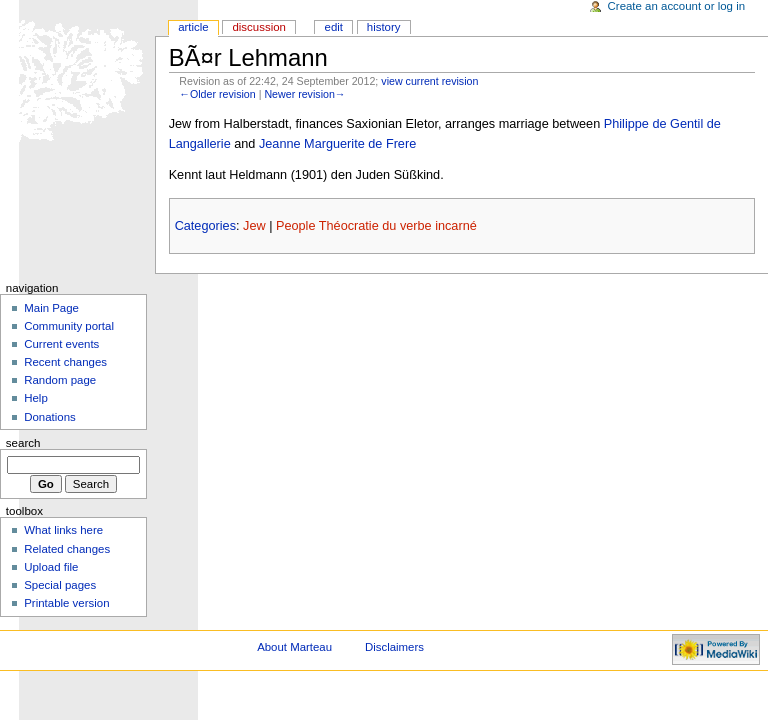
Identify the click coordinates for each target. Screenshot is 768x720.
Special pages (60, 585)
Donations (50, 417)
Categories (205, 226)
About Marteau (294, 647)
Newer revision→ (304, 94)
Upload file (51, 567)
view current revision (429, 81)
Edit (334, 27)
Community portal (69, 326)
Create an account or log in (677, 6)
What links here (63, 530)
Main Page (51, 308)
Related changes (67, 549)
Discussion (258, 27)
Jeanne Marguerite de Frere (337, 144)
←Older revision (217, 94)
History (384, 27)
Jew (254, 226)
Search (23, 443)
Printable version (66, 603)
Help (36, 398)
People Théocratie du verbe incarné (376, 226)
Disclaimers (394, 647)
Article (193, 27)
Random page (60, 380)
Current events (61, 344)
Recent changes (65, 362)
